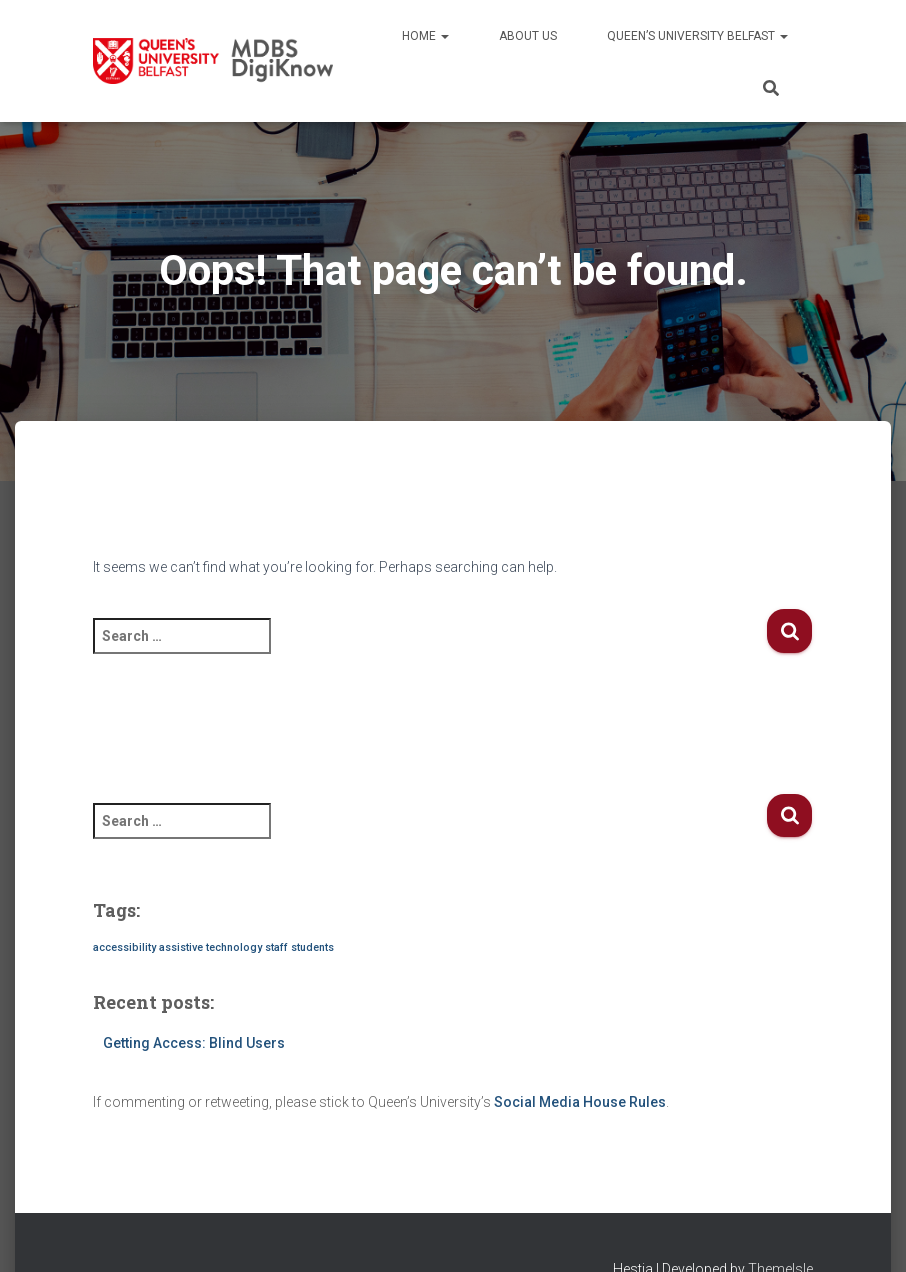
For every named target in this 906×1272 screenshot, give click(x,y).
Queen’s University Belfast (697, 36)
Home (425, 36)
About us (528, 36)
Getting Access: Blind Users (194, 1043)
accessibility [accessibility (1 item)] (124, 947)
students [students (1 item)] (312, 947)
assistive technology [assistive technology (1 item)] (210, 947)
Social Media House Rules (580, 1102)
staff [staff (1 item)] (276, 947)
